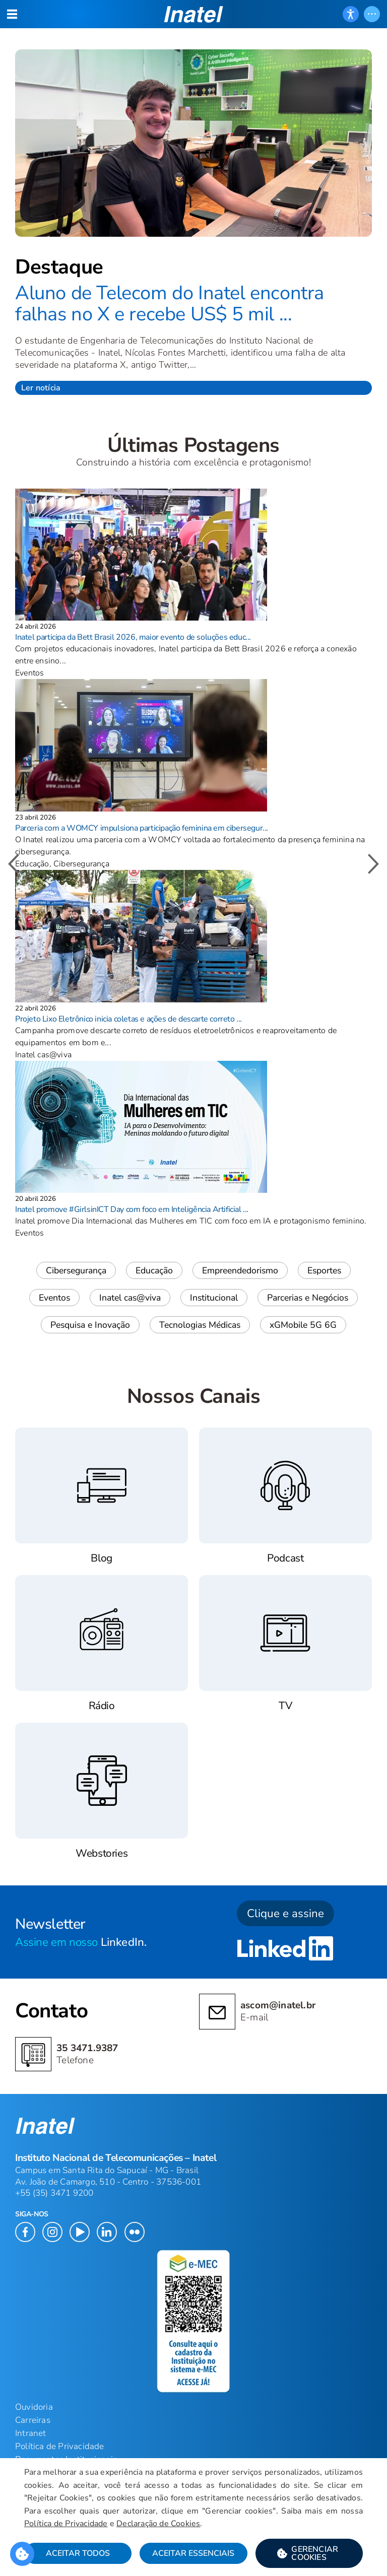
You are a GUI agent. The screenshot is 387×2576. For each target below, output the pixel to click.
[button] (309, 2553)
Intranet (30, 2433)
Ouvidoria (34, 2407)
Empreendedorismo (240, 1270)
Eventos (54, 1298)
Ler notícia (40, 387)
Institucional (214, 1298)
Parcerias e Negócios (307, 1298)
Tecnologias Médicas (199, 1325)
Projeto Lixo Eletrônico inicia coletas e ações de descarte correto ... (128, 1019)
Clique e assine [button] (285, 1913)
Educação (154, 1270)
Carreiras (32, 2420)
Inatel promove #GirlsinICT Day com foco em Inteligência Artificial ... (131, 1209)
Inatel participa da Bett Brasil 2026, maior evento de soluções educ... (133, 637)
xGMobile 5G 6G (303, 1325)
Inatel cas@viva (130, 1298)
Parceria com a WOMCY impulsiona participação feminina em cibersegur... (141, 828)
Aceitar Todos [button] (78, 2553)
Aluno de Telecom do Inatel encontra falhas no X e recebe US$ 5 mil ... (169, 303)
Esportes (324, 1270)
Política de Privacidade (66, 2523)
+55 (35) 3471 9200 (54, 2193)
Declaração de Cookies (158, 2523)
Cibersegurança (76, 1270)
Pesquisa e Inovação (90, 1325)
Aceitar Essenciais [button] (193, 2553)
